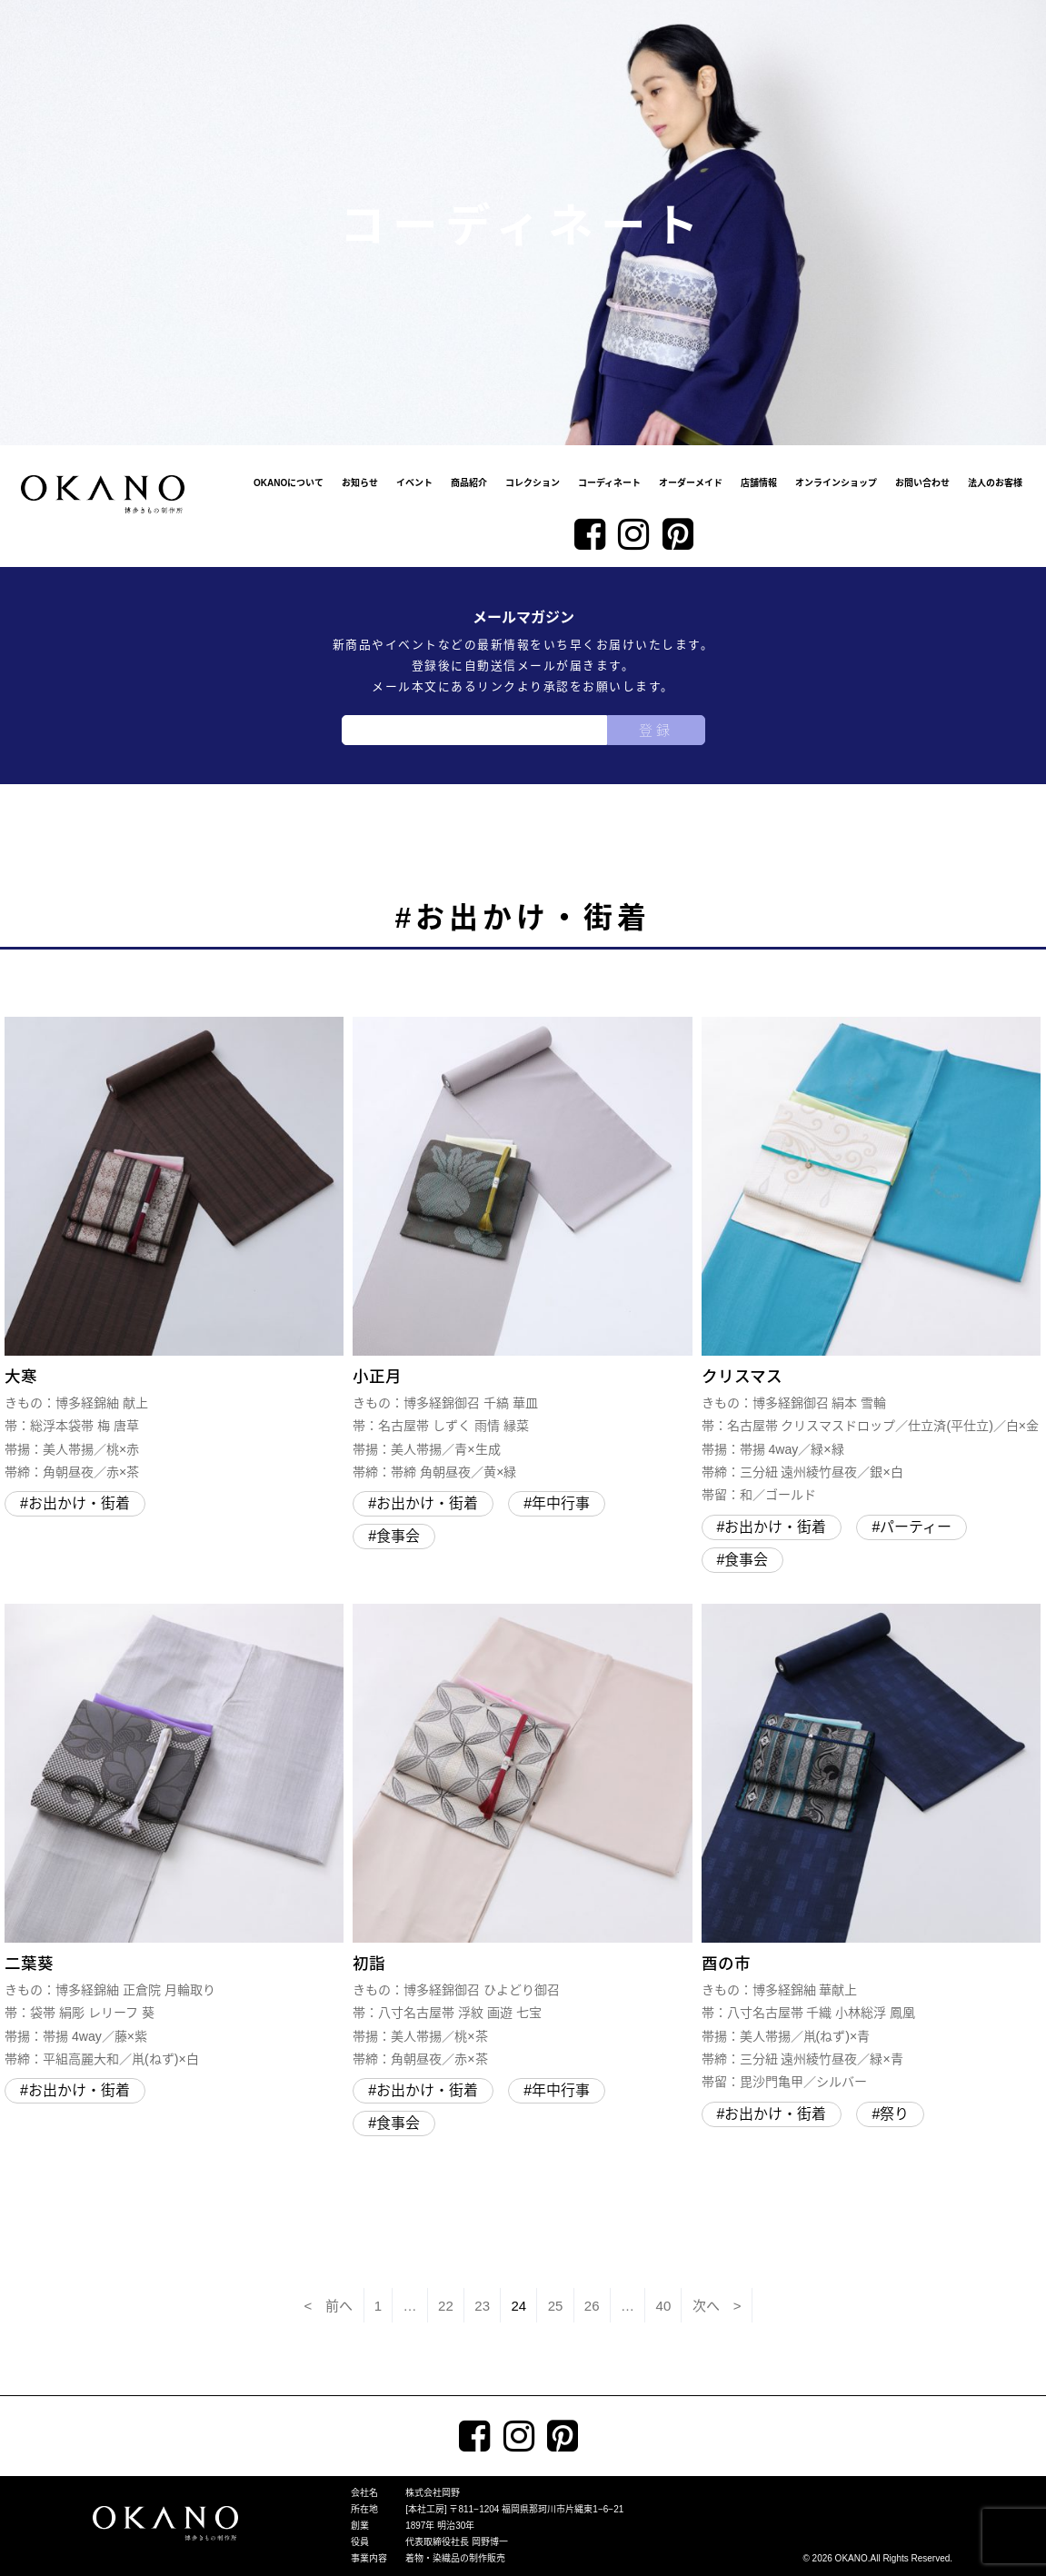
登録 (656, 730)
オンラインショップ (836, 483)
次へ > (717, 2305)
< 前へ (329, 2305)
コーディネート (609, 483)
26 (592, 2305)
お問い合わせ (922, 483)
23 (482, 2305)
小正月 (522, 1250)
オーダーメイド (690, 483)
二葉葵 (174, 1837)
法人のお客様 (995, 483)
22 (445, 2305)
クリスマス (871, 1262)
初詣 (522, 1837)
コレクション (532, 483)
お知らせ (360, 483)
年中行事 (561, 1503)
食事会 (398, 1536)
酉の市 (871, 1849)
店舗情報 (759, 483)
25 (555, 2305)
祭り (894, 2114)
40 (664, 2305)
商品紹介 (469, 483)
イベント (414, 483)
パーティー (915, 1527)
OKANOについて (289, 483)
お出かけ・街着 (79, 1503)
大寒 (174, 1250)
